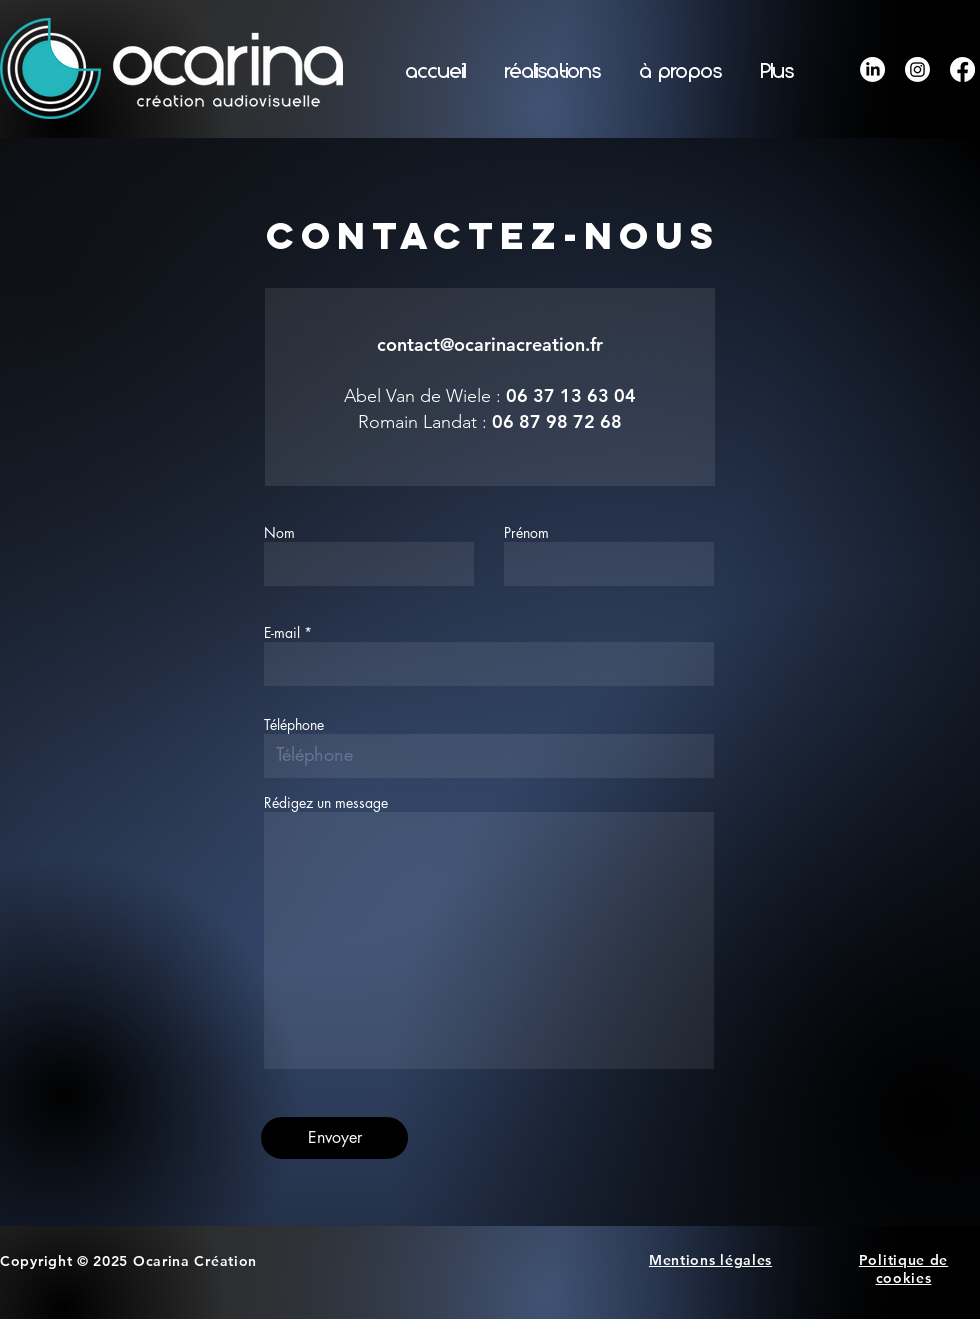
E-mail (282, 633)
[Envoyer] (334, 1138)
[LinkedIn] (872, 69)
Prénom (526, 533)
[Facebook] (962, 69)
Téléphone (294, 725)
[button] (552, 72)
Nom (279, 533)
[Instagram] (917, 69)
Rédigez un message (326, 803)
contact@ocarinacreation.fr (490, 344)
